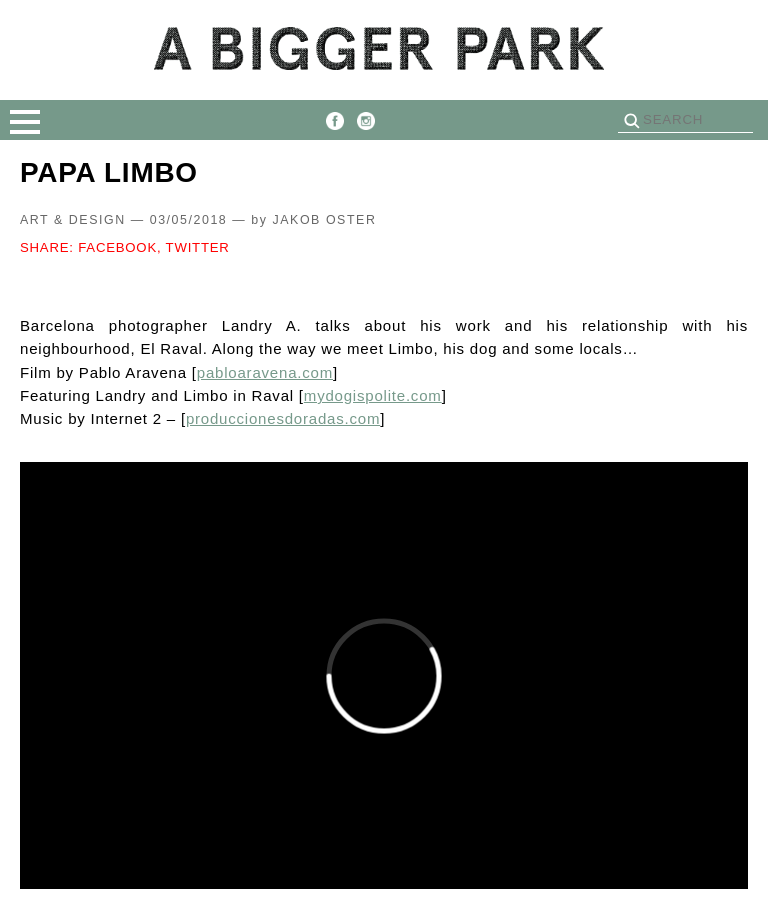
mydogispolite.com (373, 395)
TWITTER (198, 247)
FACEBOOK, (119, 247)
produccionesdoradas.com (283, 418)
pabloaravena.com (265, 372)
